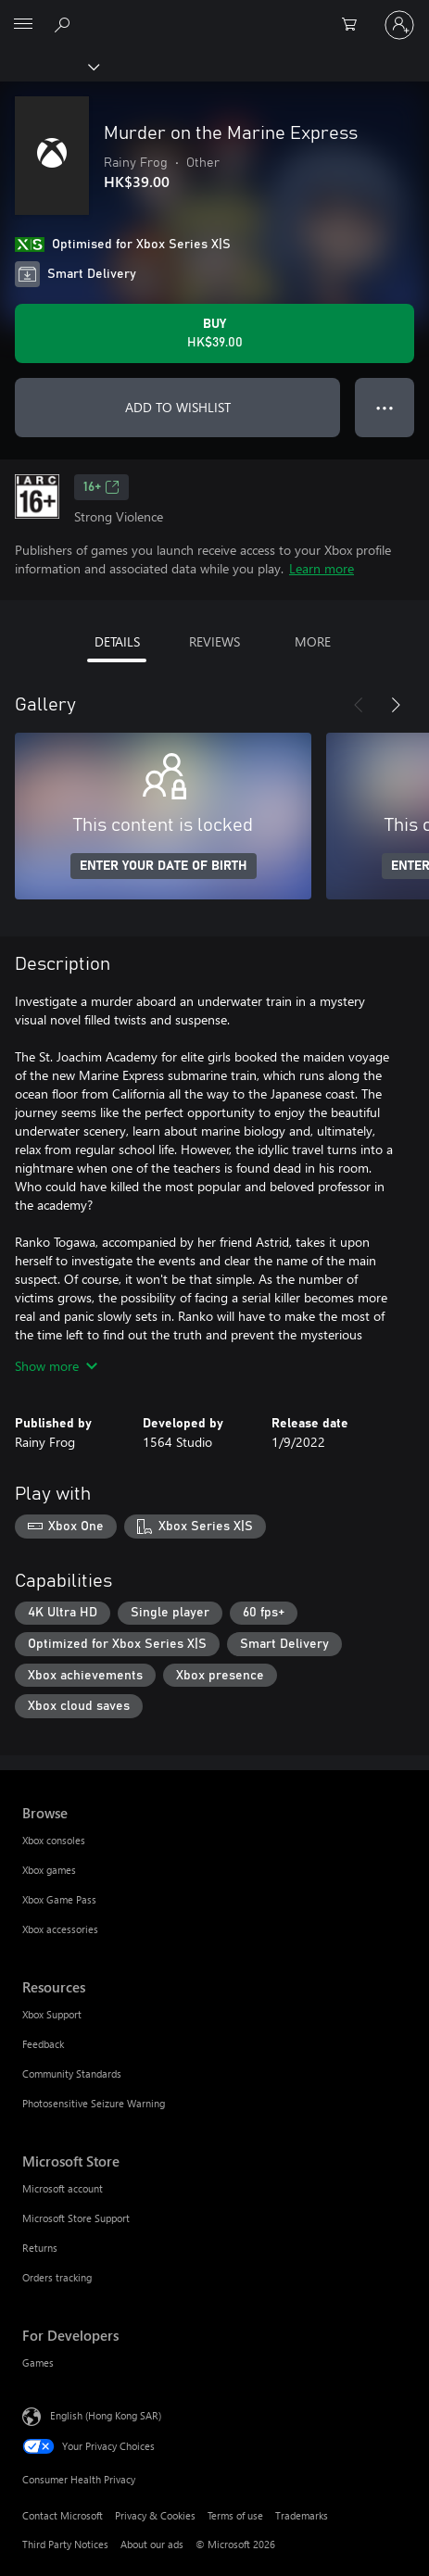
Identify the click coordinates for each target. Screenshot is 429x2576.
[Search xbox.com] (65, 24)
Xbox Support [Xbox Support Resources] (52, 2014)
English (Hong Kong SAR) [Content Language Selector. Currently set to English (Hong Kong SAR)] (105, 2415)
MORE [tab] (313, 641)
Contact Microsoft (62, 2515)
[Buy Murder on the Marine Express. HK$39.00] (214, 333)
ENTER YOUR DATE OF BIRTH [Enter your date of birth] (163, 866)
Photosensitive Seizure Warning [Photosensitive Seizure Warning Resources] (93, 2103)
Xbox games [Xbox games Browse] (49, 1870)
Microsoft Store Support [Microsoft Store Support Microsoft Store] (76, 2218)
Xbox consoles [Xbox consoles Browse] (53, 1840)
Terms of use (235, 2515)
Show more (56, 1366)
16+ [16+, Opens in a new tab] (101, 487)
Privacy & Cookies (155, 2515)
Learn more (321, 568)
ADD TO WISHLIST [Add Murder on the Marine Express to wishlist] (178, 407)
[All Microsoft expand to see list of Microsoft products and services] (23, 25)
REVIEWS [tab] (214, 641)
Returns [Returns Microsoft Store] (39, 2248)
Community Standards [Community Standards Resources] (71, 2073)
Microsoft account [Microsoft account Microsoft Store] (62, 2188)
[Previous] (358, 705)
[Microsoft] (214, 14)
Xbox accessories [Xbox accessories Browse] (60, 1929)
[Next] (395, 705)
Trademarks (301, 2515)
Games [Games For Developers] (38, 2362)
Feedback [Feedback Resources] (43, 2044)
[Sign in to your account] (399, 25)
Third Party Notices (65, 2544)
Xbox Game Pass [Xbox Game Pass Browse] (59, 1899)
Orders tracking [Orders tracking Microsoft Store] (57, 2277)
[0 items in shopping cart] (355, 25)
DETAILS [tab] (117, 641)
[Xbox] (48, 66)
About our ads (151, 2544)
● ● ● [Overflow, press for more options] (385, 407)
